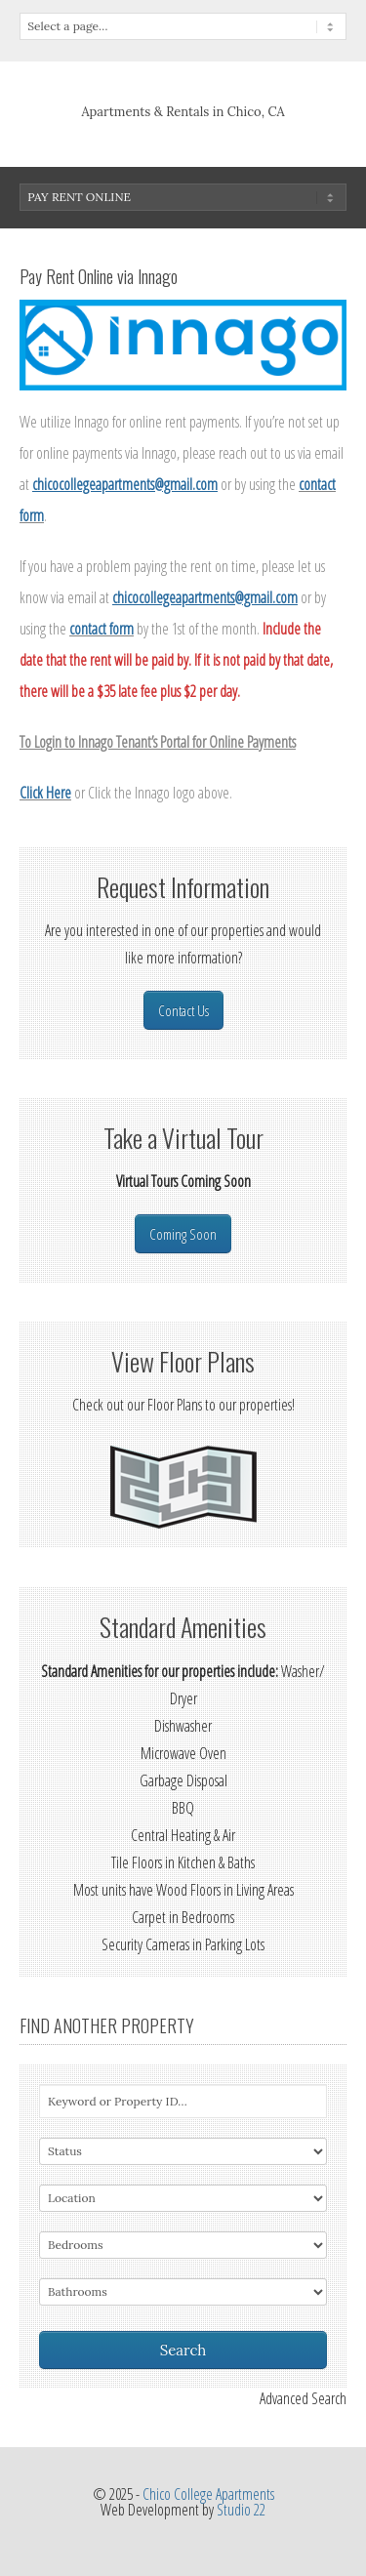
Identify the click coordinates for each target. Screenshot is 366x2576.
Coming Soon (183, 1234)
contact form (101, 628)
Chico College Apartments (208, 2494)
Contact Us (183, 1010)
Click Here (45, 792)
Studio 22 (241, 2509)
